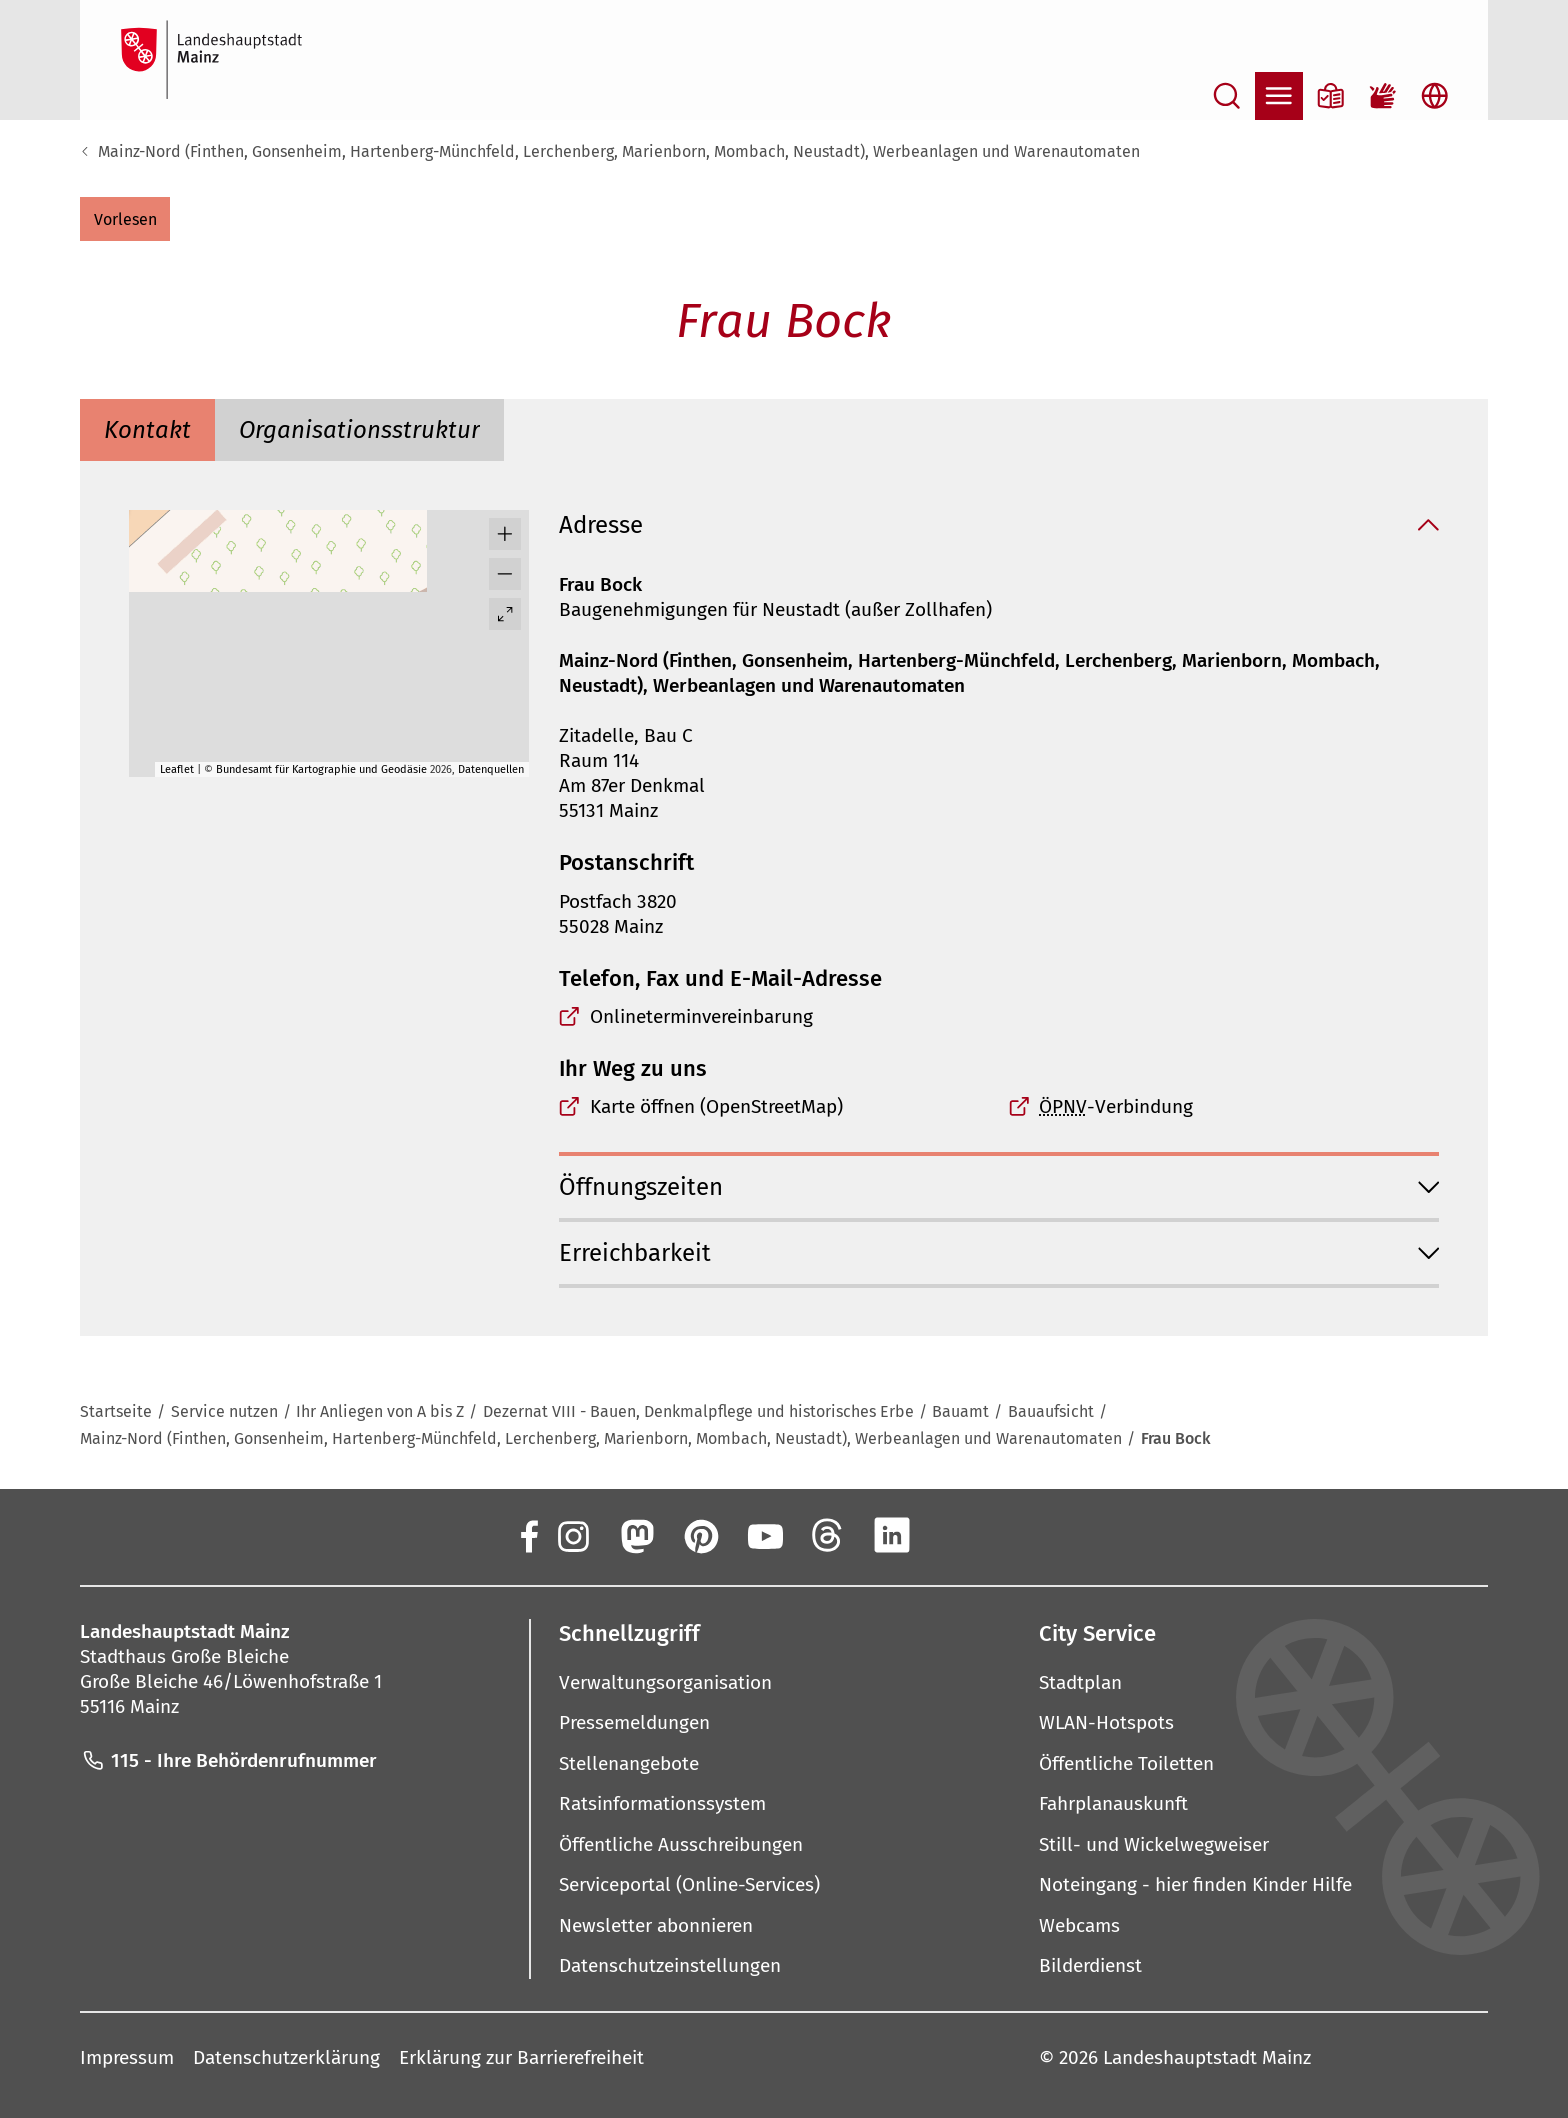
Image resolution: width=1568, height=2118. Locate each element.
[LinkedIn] (892, 1535)
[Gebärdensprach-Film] (1383, 96)
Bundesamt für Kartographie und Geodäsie (321, 769)
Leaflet (177, 769)
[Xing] (956, 1535)
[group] (329, 643)
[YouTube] (764, 1535)
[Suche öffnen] (1227, 96)
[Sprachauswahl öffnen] (1435, 96)
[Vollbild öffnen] (505, 614)
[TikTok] (1020, 1535)
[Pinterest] (700, 1535)
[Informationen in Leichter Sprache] (1331, 96)
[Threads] (828, 1535)
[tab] (147, 430)
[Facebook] (528, 1535)
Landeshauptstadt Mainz (1207, 2056)
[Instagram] (572, 1535)
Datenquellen (491, 769)
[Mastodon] (636, 1535)
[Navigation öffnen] (1279, 96)
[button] (125, 219)
